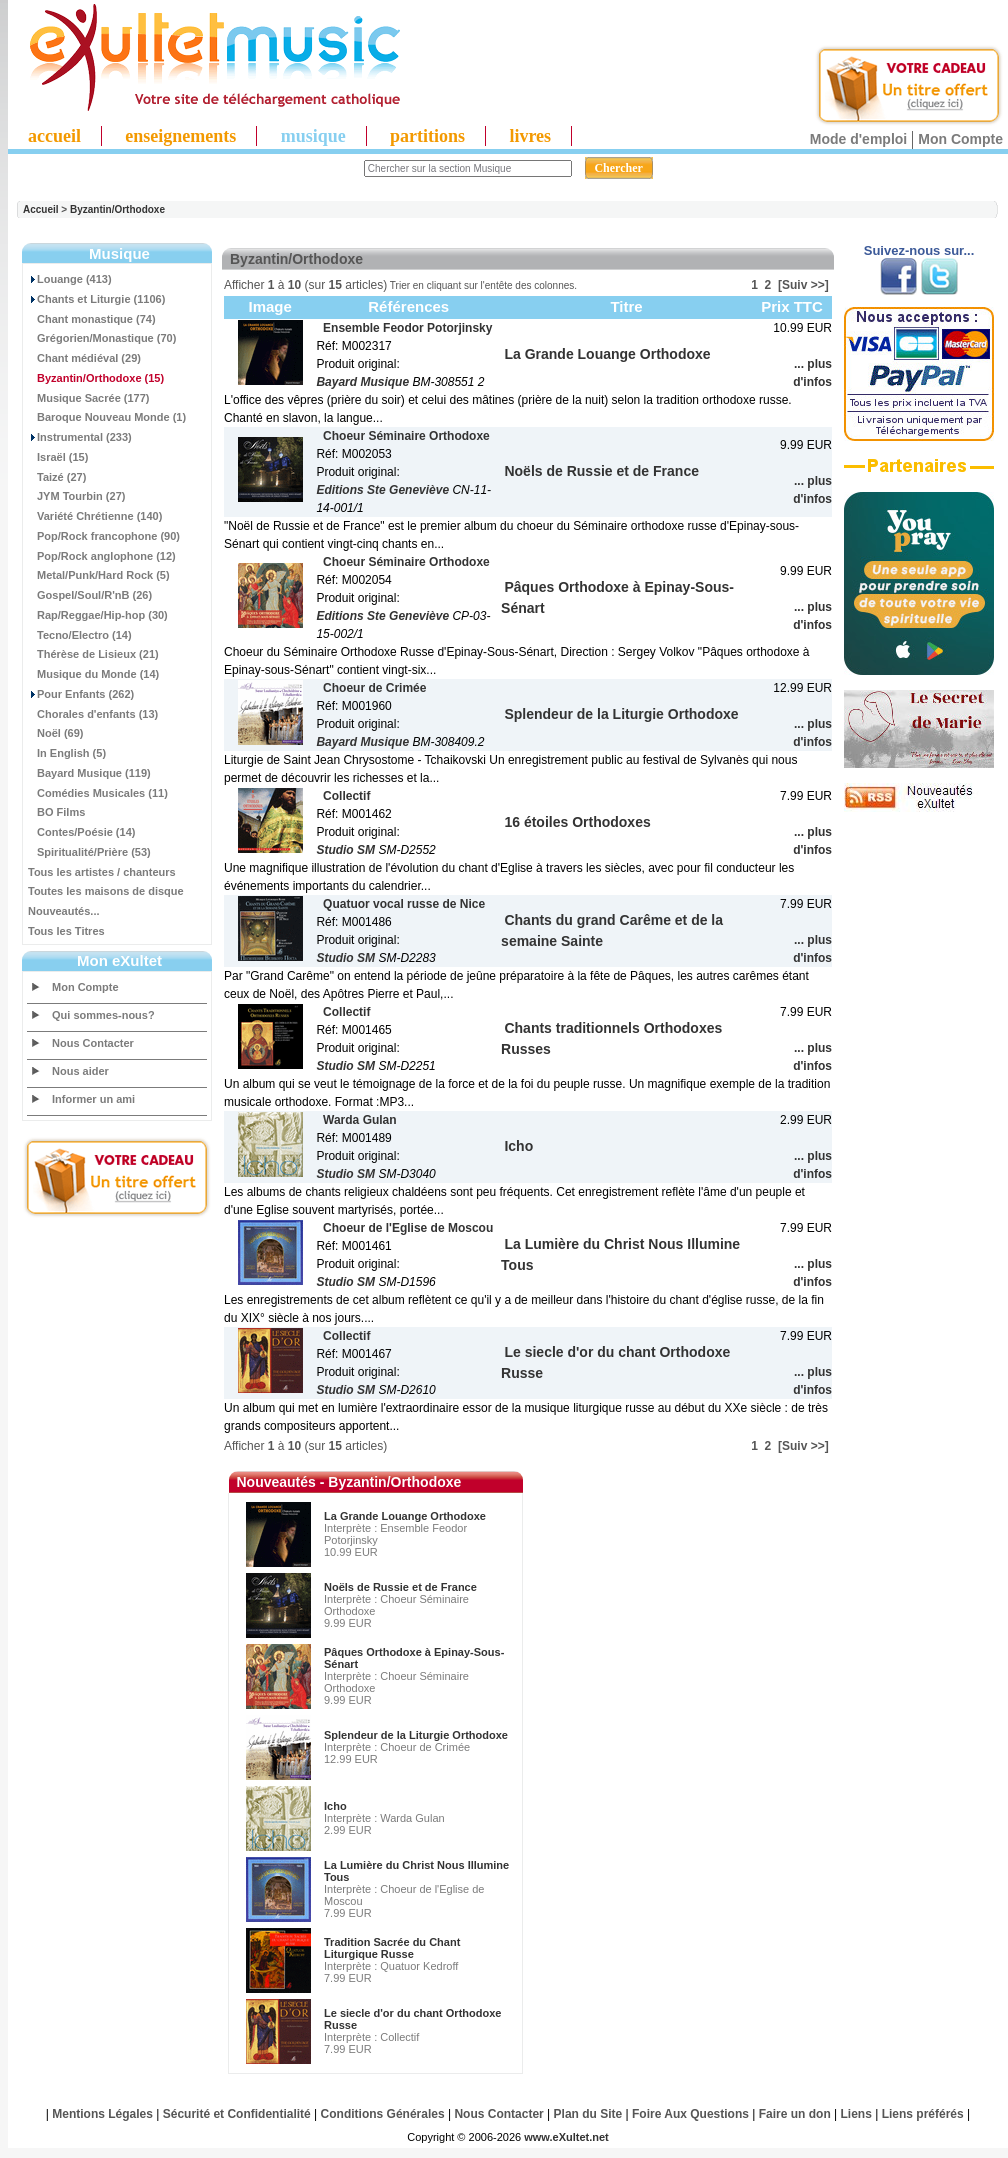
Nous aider (80, 1071)
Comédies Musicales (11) (98, 793)
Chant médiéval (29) (84, 358)
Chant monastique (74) (92, 319)
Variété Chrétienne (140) (95, 516)
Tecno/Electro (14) (80, 635)
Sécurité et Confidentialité (237, 2114)
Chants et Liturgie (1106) (96, 299)
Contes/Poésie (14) (81, 832)
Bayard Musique (362, 382)
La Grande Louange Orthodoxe (405, 1516)
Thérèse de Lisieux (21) (93, 654)
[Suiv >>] (803, 285)
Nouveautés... (64, 911)
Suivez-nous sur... (919, 250)
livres (530, 136)
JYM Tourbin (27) (76, 496)
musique (313, 136)
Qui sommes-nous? (103, 1015)
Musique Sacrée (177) (89, 398)
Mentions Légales (102, 2114)
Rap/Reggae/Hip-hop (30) (98, 615)
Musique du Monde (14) (93, 674)
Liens (856, 2114)
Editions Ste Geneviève (382, 490)
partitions (427, 136)
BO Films (56, 812)
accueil (54, 136)
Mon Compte (960, 139)
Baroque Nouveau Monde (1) (107, 417)
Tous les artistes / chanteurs (102, 872)
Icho (335, 1806)
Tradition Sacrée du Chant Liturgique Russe (392, 1948)
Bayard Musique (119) (89, 773)
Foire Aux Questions (690, 2114)
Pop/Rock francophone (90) (104, 536)
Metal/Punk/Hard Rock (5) (99, 575)
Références (408, 306)
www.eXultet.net (566, 2137)
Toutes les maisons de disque (106, 891)
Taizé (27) (57, 477)
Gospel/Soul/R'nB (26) (90, 595)
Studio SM (345, 850)
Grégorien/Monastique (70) (102, 338)
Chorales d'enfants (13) (93, 714)
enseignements (180, 136)
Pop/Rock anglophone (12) (102, 556)
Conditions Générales (383, 2114)
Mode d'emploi (858, 139)
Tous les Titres (66, 931)
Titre (626, 306)
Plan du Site (588, 2114)
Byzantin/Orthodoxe (117, 209)
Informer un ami (93, 1099)
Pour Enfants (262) (81, 694)
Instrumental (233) (80, 437)
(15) (96, 378)
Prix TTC (792, 306)
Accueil (41, 209)
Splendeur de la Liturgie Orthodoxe (416, 1735)
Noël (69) (55, 733)
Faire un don (795, 2114)
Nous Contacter (93, 1043)
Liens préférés (923, 2114)
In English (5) (67, 753)
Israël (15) (58, 457)
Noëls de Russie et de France (400, 1587)
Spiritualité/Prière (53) (89, 852)
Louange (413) (70, 279)
